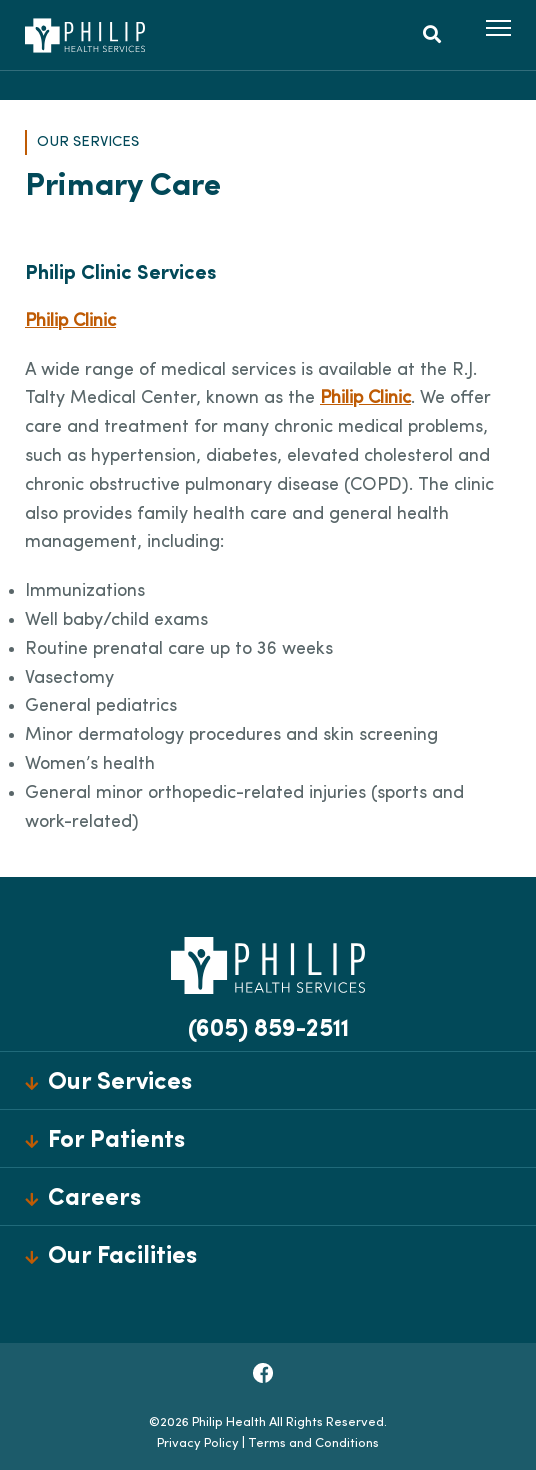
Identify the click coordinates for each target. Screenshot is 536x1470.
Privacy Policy (198, 1443)
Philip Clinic (70, 321)
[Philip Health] (85, 35)
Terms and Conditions (313, 1443)
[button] (498, 28)
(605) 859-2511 (268, 1030)
